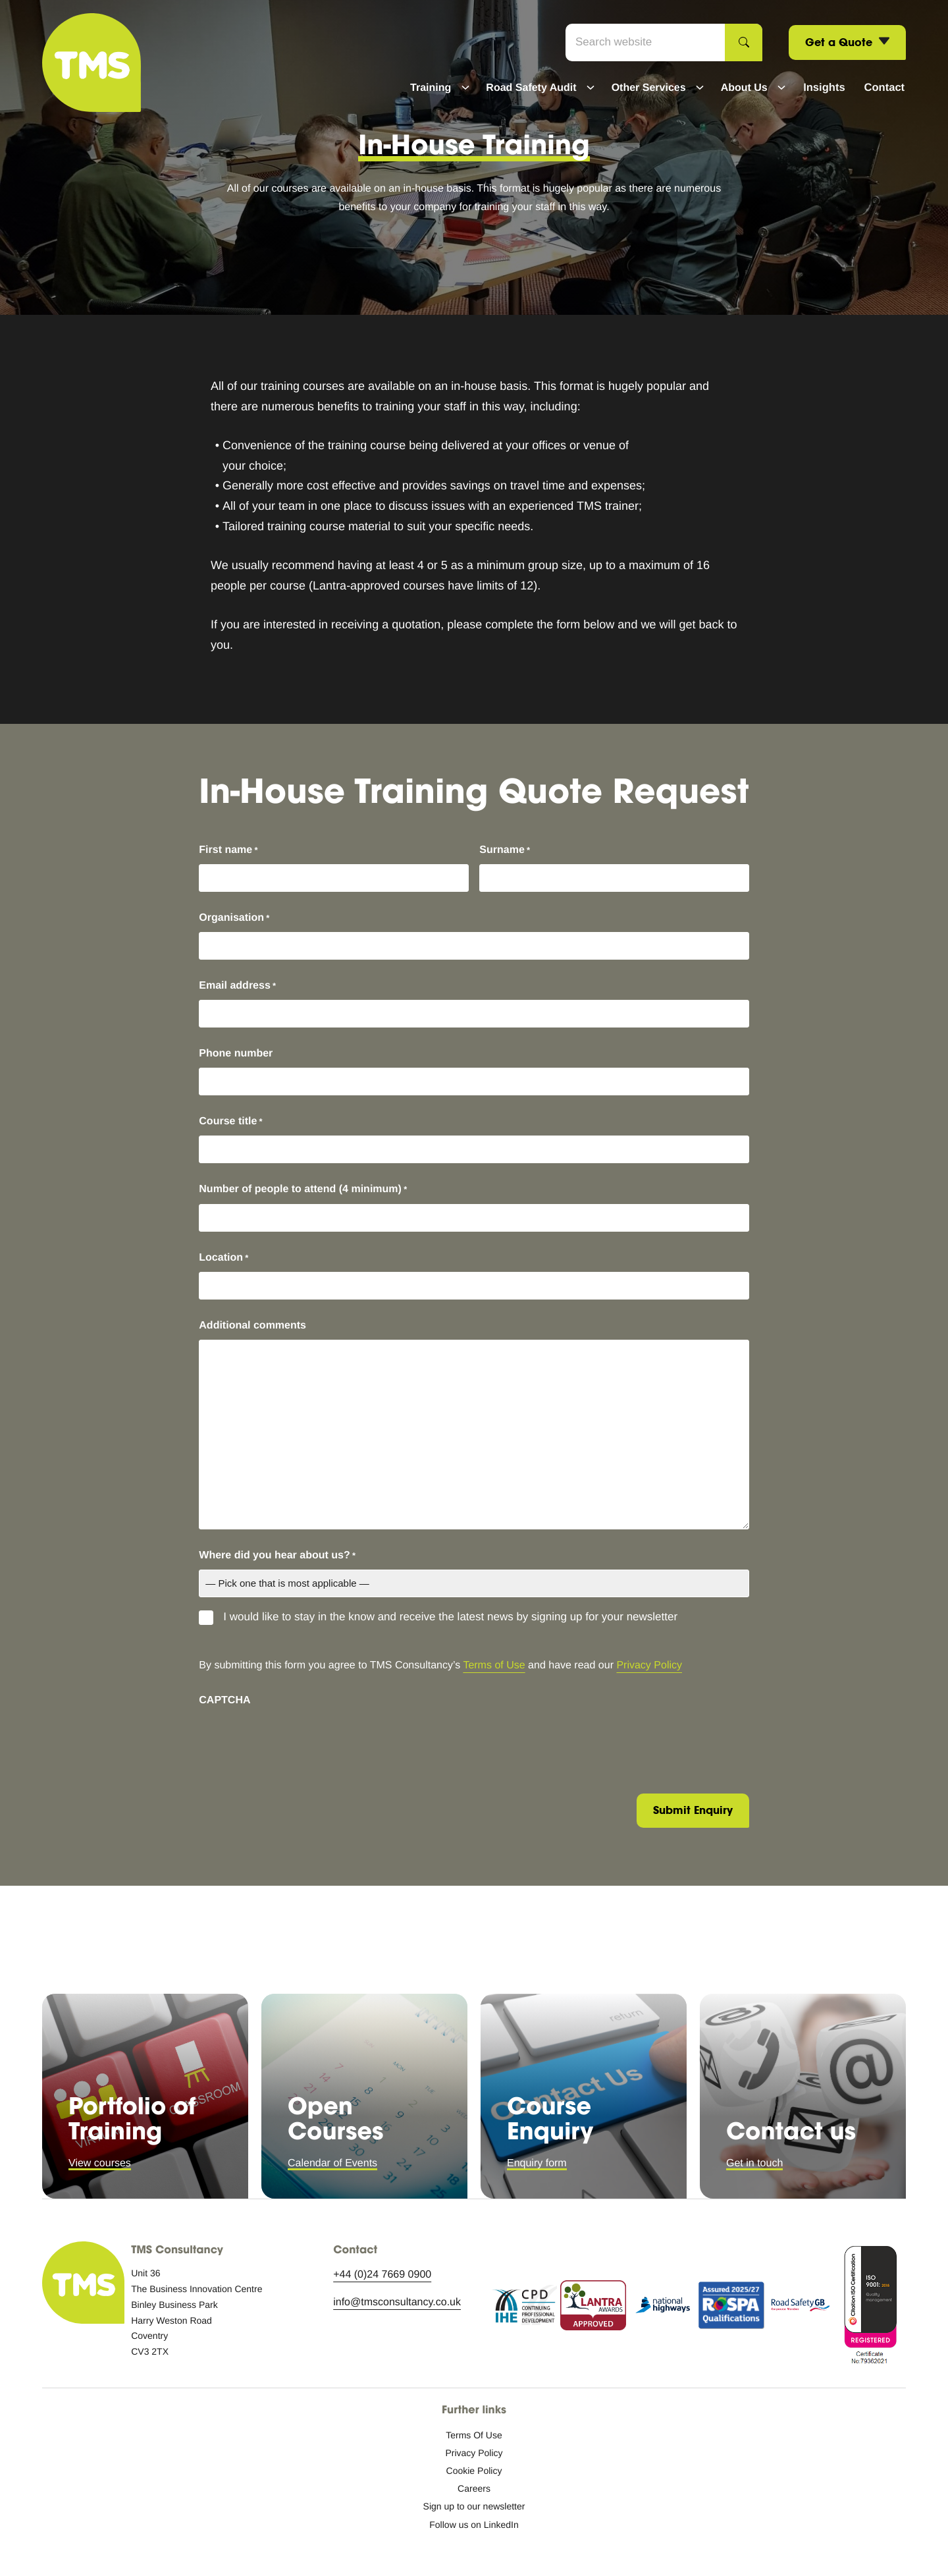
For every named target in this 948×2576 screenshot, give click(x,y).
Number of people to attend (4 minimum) (303, 1189)
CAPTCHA (224, 1700)
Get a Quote (847, 43)
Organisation (234, 918)
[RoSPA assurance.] (731, 2308)
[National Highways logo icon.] (662, 2308)
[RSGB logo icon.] (800, 2308)
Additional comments (252, 1325)
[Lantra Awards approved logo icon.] (593, 2308)
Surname (504, 850)
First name (228, 850)
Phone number (236, 1053)
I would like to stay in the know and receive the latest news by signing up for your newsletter (450, 1616)
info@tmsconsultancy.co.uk (397, 2302)
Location (223, 1258)
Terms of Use (494, 1665)
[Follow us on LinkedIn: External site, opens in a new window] (473, 2524)
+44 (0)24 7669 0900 (382, 2274)
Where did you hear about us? (277, 1555)
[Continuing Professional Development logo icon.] (524, 2308)
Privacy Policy (649, 1665)
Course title (230, 1121)
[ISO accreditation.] (870, 2307)
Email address (237, 986)
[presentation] (299, 1740)
